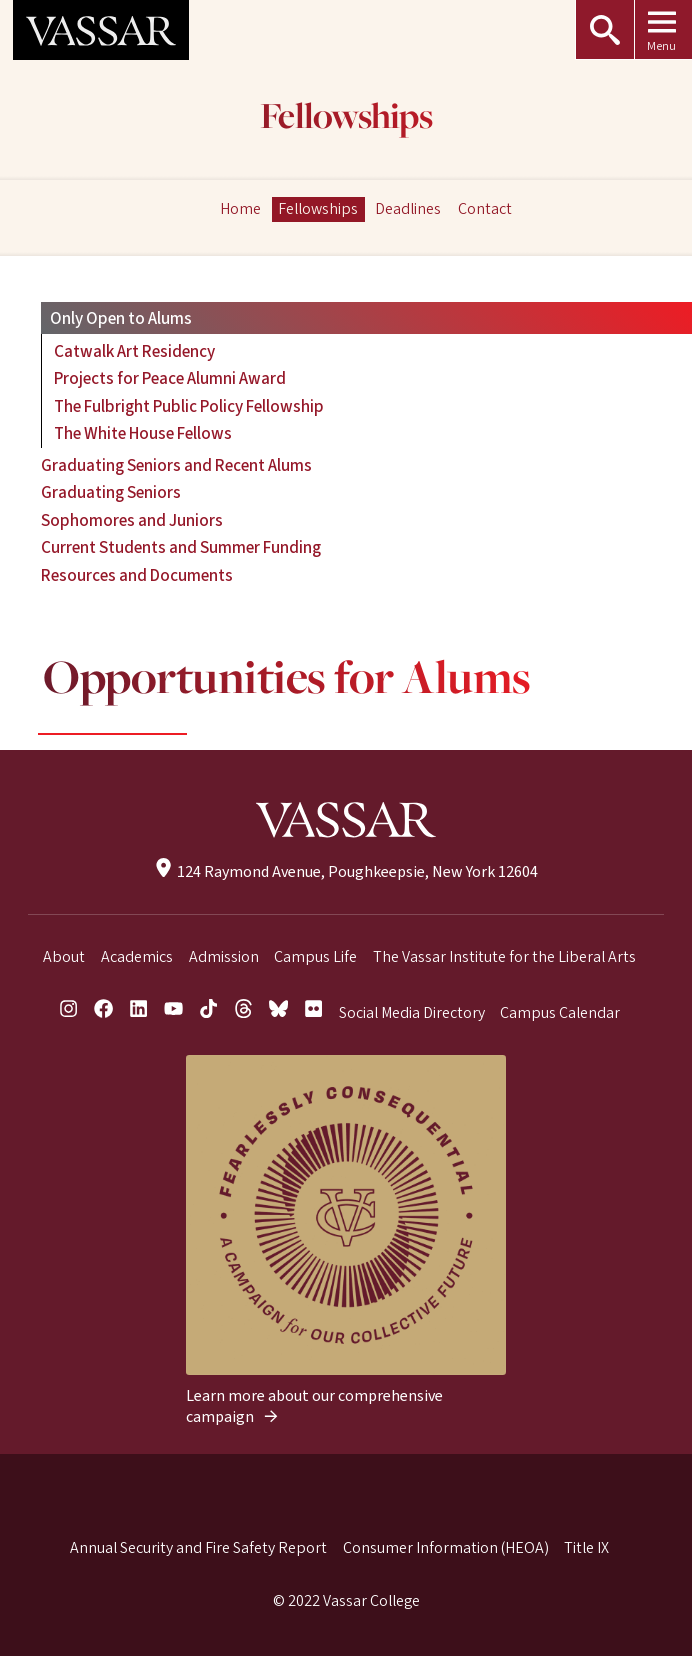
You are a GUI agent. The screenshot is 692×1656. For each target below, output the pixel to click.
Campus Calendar (560, 1013)
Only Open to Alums (121, 318)
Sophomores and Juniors (132, 520)
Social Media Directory (412, 1013)
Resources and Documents (137, 575)
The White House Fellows (143, 433)
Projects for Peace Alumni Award (170, 378)
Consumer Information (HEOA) (446, 1548)
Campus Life (315, 957)
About (64, 957)
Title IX (586, 1548)
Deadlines (408, 209)
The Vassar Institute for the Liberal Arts (504, 957)
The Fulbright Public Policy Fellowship (189, 406)
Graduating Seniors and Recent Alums (176, 465)
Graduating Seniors (111, 492)
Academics (137, 957)
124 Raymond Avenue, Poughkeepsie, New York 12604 (345, 872)
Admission (224, 957)
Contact (485, 209)
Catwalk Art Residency (134, 351)
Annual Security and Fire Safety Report (198, 1548)
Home (240, 209)
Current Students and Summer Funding (181, 547)
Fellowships (346, 118)
